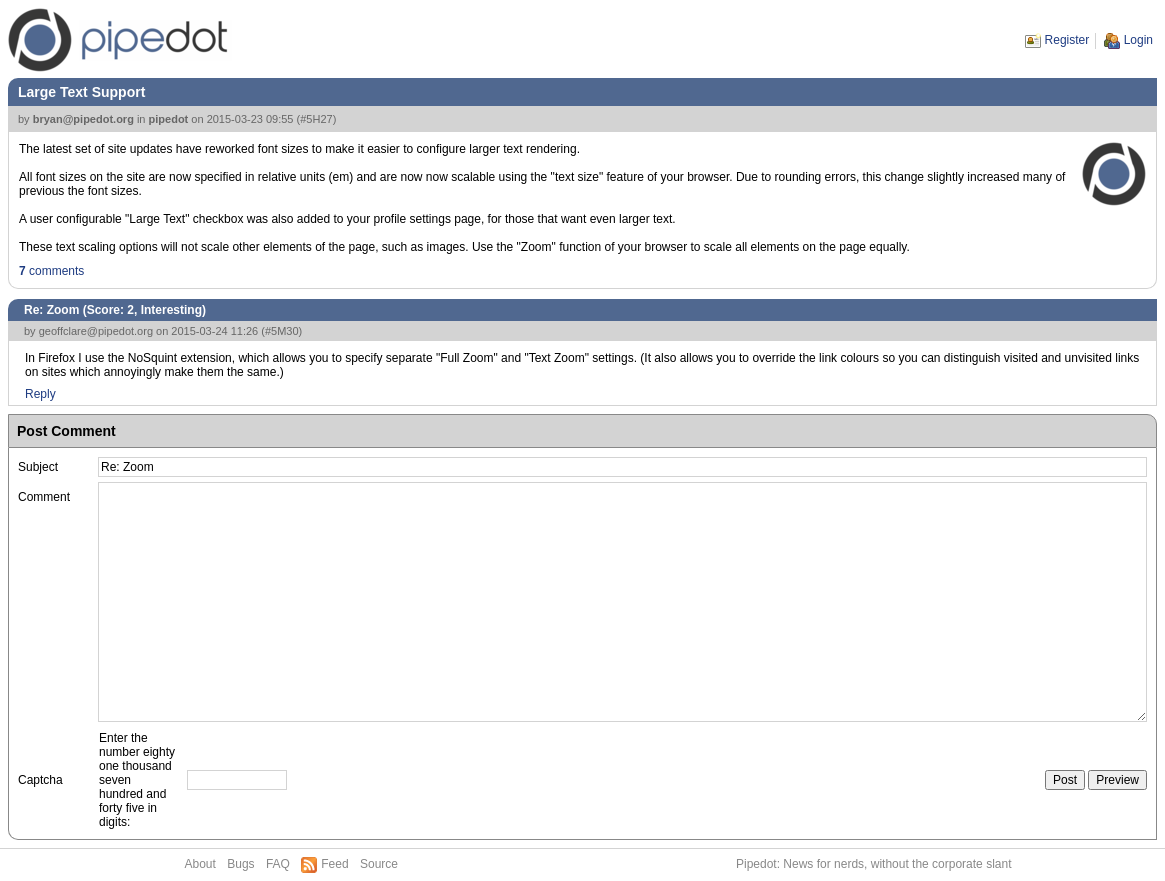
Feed (334, 864)
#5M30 (282, 331)
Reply (40, 394)
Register (1067, 40)
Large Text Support (81, 92)
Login (1138, 40)
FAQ (278, 864)
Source (379, 864)
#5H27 (316, 119)
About (200, 864)
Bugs (240, 864)
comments (51, 271)
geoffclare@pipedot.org (96, 331)
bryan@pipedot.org (83, 119)
